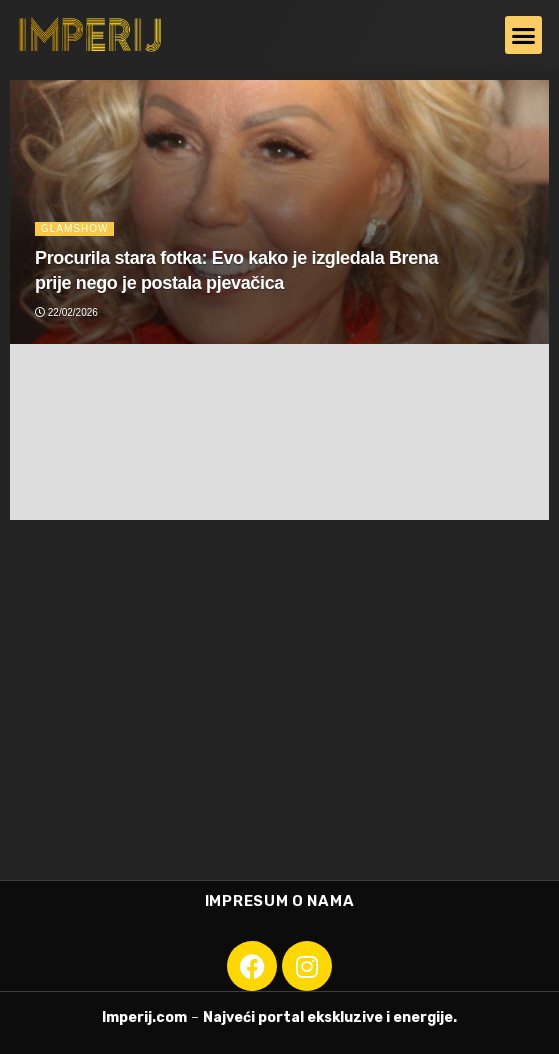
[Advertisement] (279, 710)
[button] (524, 35)
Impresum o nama (280, 901)
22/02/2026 (66, 312)
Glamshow (74, 228)
